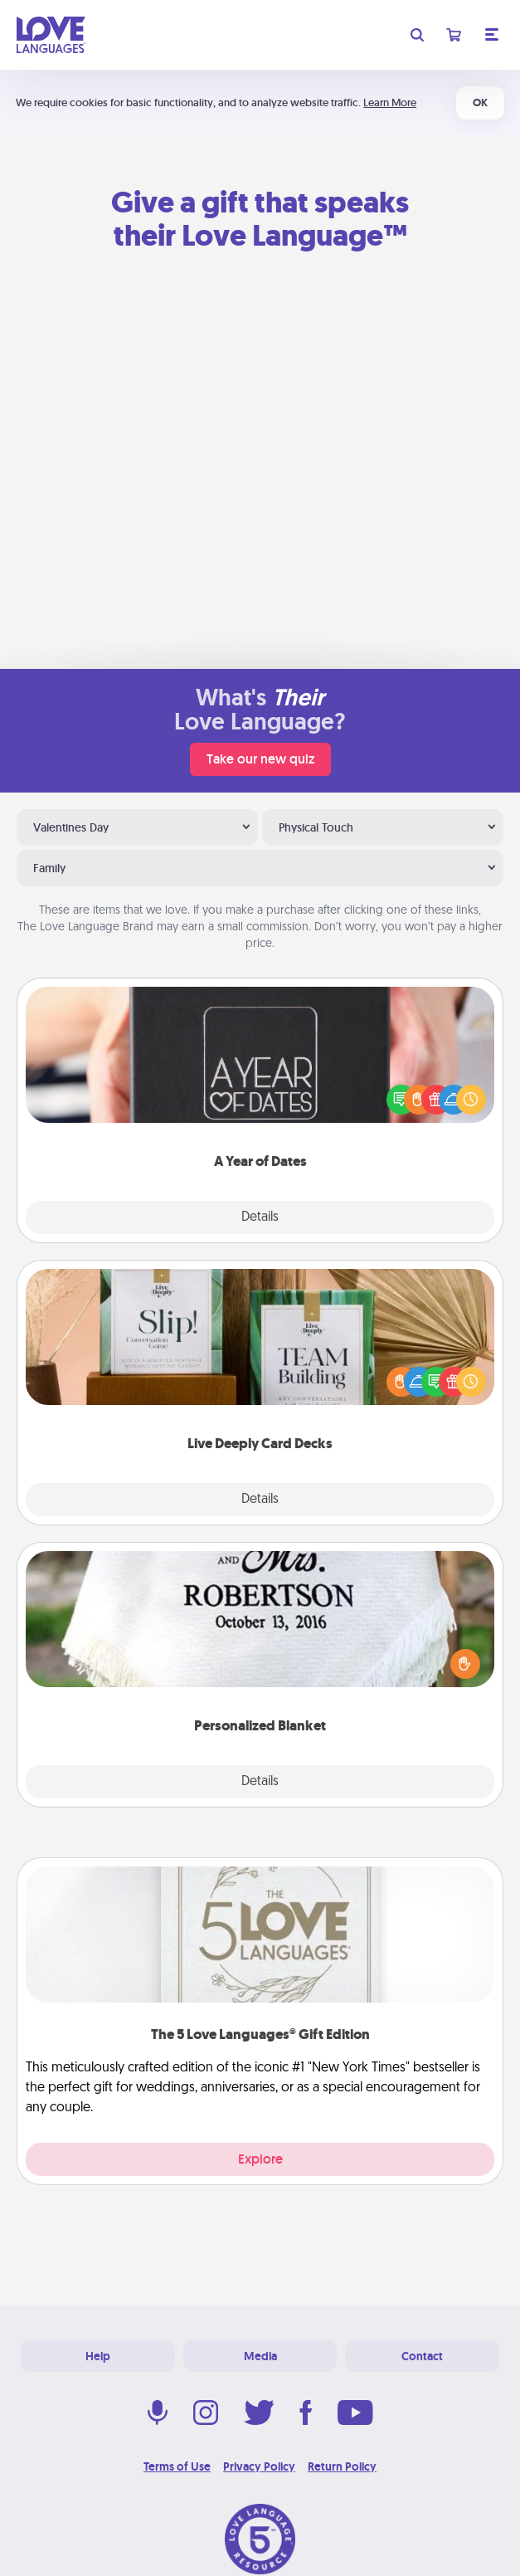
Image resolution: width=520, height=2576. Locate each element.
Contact (422, 2356)
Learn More (389, 102)
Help (97, 2356)
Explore (260, 2159)
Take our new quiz (260, 759)
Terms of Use (177, 2466)
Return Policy (342, 2466)
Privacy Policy (259, 2466)
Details (260, 1217)
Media (260, 2356)
